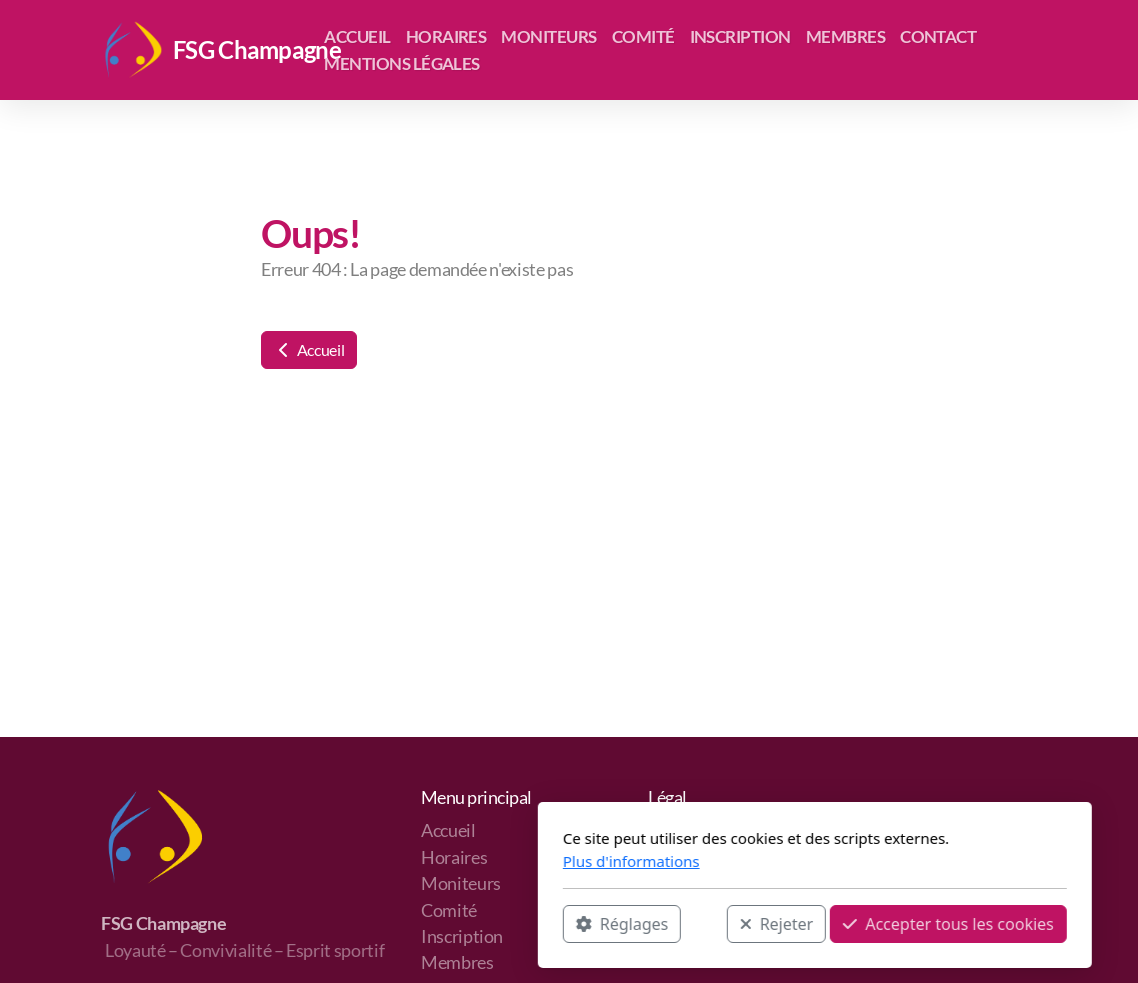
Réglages (376, 924)
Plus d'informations (385, 861)
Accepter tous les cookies (702, 924)
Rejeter (531, 924)
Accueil (309, 349)
